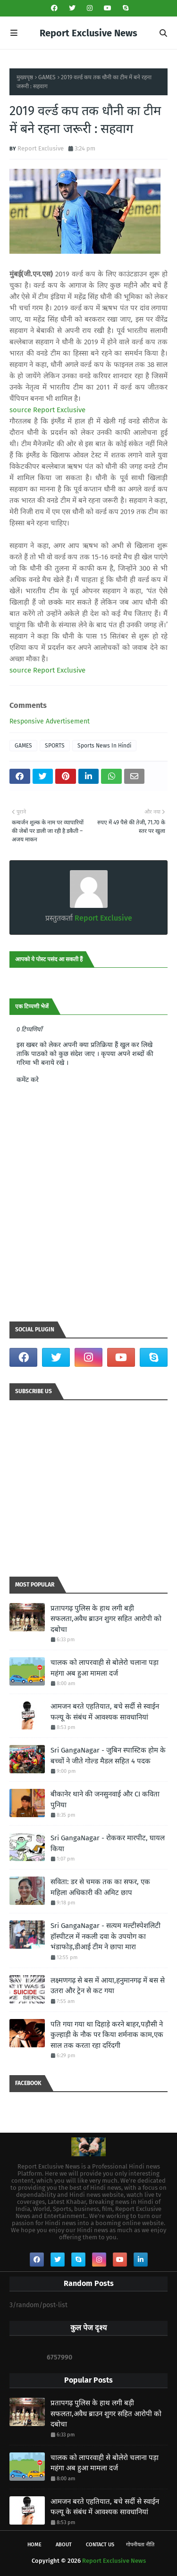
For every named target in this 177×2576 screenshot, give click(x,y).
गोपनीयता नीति (140, 2545)
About (64, 2545)
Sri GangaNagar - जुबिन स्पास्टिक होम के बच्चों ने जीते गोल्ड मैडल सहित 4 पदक (108, 1755)
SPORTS (55, 745)
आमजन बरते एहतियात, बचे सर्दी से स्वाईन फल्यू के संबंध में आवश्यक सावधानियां (105, 1711)
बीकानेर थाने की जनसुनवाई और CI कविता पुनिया (105, 1799)
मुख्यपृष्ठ (25, 77)
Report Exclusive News (88, 33)
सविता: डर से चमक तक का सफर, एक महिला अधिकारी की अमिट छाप (100, 1887)
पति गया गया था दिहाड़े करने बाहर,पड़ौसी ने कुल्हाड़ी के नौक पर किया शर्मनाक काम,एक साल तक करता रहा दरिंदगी (107, 2035)
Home (34, 2545)
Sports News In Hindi (104, 745)
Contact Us (100, 2545)
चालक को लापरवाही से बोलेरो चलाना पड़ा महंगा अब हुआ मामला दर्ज (105, 1668)
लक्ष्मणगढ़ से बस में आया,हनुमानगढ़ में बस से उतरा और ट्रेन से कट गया (108, 1985)
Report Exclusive (40, 148)
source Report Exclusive (47, 410)
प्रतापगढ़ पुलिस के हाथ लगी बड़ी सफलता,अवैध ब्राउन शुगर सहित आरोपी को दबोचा (106, 1619)
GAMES (47, 77)
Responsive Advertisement (49, 721)
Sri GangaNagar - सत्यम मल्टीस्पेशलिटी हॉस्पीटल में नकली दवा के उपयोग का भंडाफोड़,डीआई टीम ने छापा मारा (105, 1936)
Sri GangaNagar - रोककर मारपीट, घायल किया (108, 1843)
